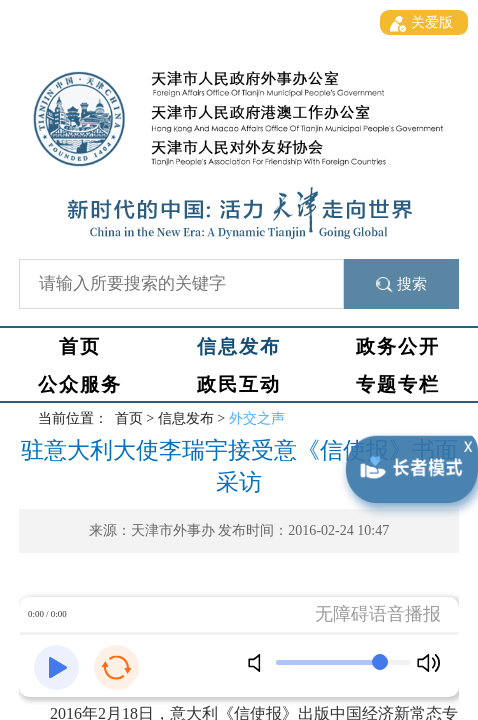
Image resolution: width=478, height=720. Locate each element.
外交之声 (257, 418)
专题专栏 (398, 384)
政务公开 (398, 346)
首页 (80, 346)
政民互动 (239, 384)
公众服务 (80, 384)
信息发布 (239, 346)
